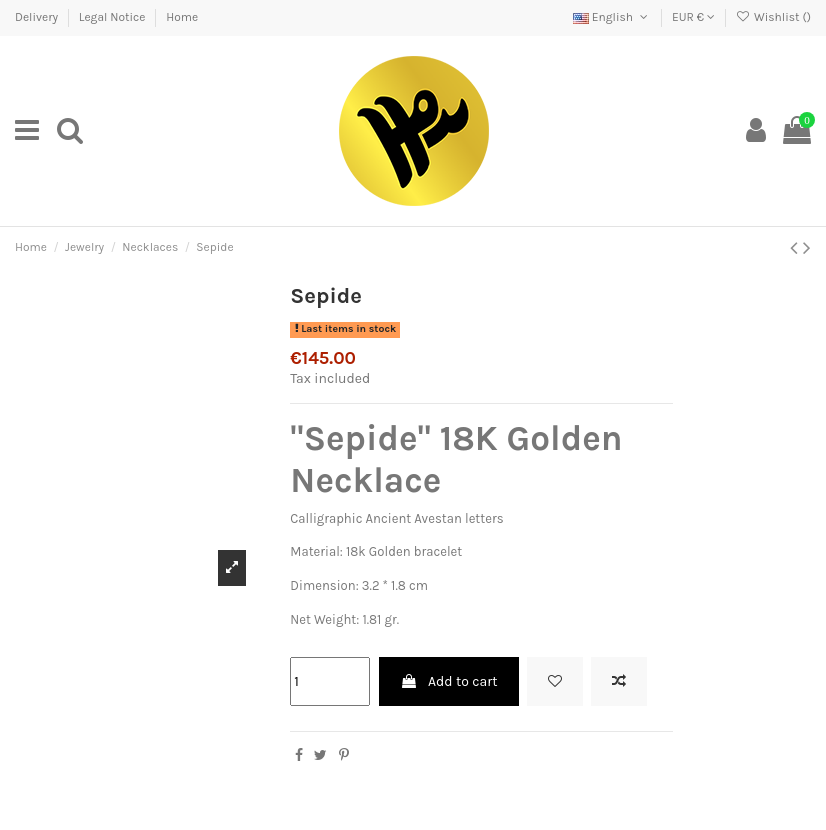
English (612, 17)
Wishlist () (773, 17)
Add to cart (449, 681)
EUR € (693, 17)
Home (182, 17)
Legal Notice (113, 17)
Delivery (38, 17)
